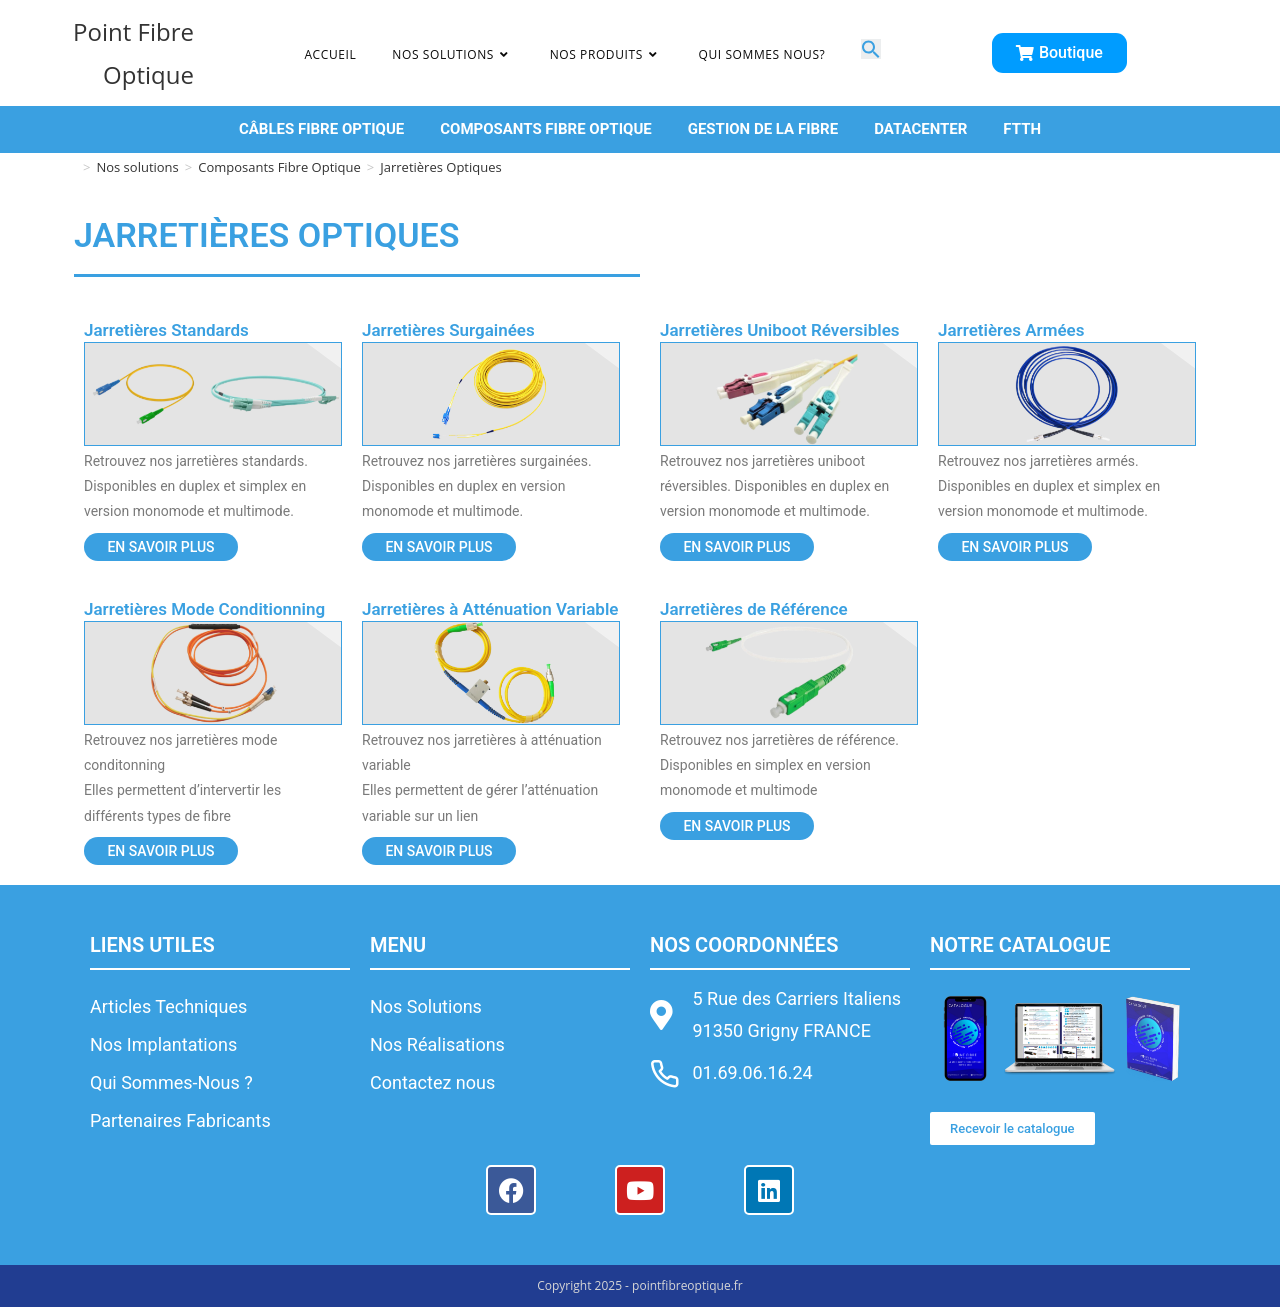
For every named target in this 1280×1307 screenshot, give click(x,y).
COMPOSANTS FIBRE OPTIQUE (545, 129)
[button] (871, 52)
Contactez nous (432, 1082)
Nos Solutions (426, 1006)
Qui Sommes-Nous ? (171, 1082)
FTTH (1022, 129)
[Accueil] (70, 167)
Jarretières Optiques (440, 167)
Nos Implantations (163, 1044)
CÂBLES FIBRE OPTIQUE (321, 129)
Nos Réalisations (437, 1044)
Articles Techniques (168, 1006)
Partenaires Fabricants (180, 1120)
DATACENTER (920, 129)
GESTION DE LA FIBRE (763, 129)
